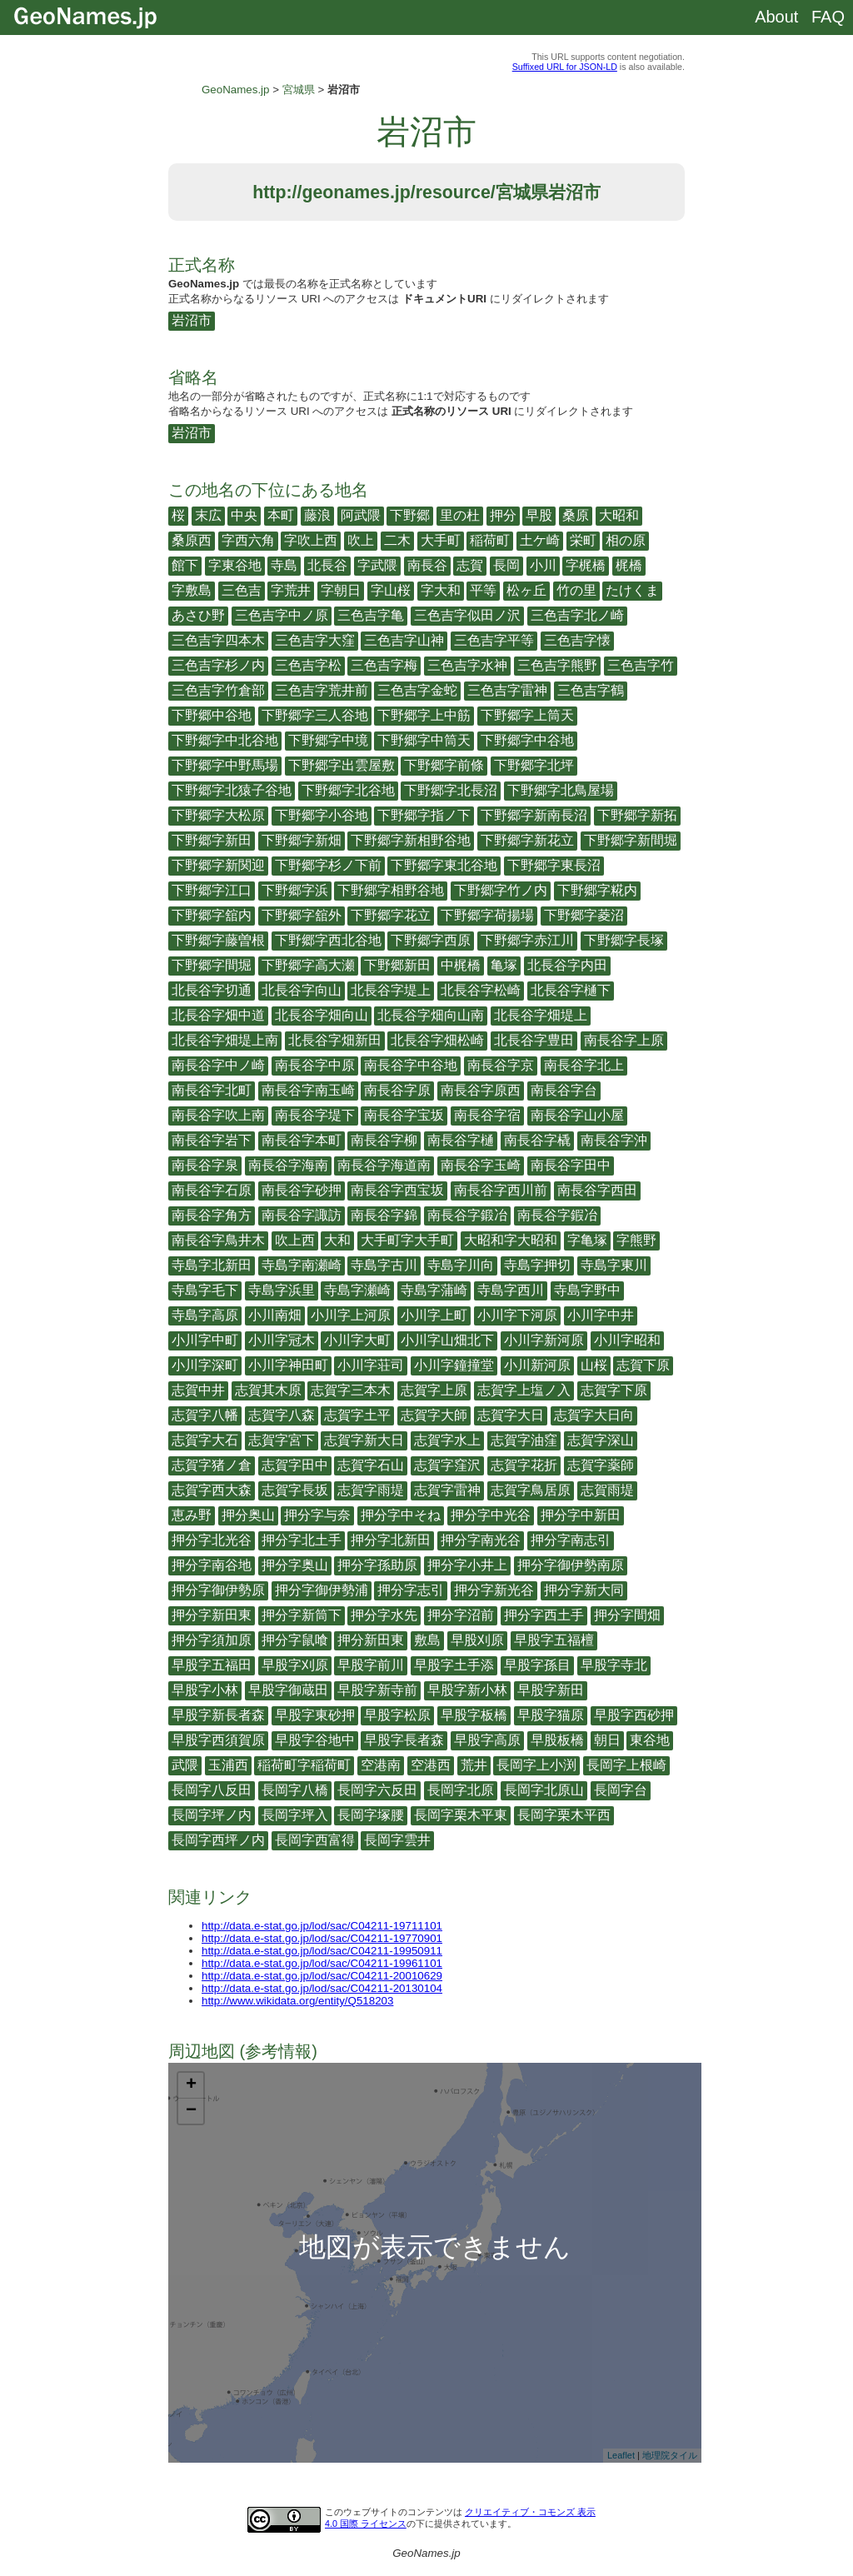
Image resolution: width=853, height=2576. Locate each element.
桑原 (575, 515)
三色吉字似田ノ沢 (467, 615)
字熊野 (636, 1240)
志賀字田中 (295, 1465)
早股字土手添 (454, 1665)
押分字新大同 (584, 1590)
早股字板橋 (474, 1715)
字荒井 (291, 590)
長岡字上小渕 (536, 1765)
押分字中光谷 (491, 1515)
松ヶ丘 (526, 590)
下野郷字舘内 (212, 915)
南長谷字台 (564, 1090)
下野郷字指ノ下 (424, 815)
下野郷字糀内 (597, 890)
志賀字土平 (357, 1415)
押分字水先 (384, 1615)
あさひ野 (198, 615)
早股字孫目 (537, 1665)
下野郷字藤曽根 (218, 940)
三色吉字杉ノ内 (218, 665)
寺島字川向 (460, 1265)
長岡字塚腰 (370, 1815)
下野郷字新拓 (637, 815)
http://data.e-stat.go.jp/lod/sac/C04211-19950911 (322, 1950)
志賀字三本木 (351, 1390)
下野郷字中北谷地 (225, 740)
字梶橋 (586, 565)
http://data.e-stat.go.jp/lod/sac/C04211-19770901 (322, 1938)
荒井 (474, 1765)
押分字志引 (410, 1590)
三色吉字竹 (640, 665)
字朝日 (341, 590)
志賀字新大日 (364, 1440)
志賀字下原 (614, 1390)
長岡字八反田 (212, 1790)
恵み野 (192, 1515)
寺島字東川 (614, 1265)
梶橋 (629, 565)
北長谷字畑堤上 (540, 1015)
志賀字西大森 (212, 1490)
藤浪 (317, 515)
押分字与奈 (317, 1515)
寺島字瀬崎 (357, 1290)
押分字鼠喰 (295, 1640)
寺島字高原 (205, 1315)
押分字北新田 (391, 1540)
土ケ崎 (540, 540)
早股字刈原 (295, 1665)
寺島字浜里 (281, 1290)
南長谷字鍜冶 (557, 1215)
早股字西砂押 (634, 1715)
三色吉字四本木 (218, 640)
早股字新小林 (467, 1690)
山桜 (594, 1365)
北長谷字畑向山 (321, 1015)
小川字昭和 (627, 1340)
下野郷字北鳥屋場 (560, 790)
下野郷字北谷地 (348, 790)
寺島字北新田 (212, 1265)
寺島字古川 (384, 1265)
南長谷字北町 (212, 1090)
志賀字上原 (434, 1390)
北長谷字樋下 (571, 990)
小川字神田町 (288, 1365)
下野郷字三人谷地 (315, 715)
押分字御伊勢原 (218, 1590)
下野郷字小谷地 (321, 815)
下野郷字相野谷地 (390, 890)
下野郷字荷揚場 (487, 915)
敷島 (427, 1640)
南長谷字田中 (571, 1165)
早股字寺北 (614, 1665)
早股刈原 (477, 1640)
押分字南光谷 (481, 1540)
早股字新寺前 (377, 1690)
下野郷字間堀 (212, 965)
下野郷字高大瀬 (308, 965)
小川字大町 (357, 1340)
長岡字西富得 (315, 1840)
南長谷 (427, 565)
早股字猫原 (550, 1715)
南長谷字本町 (302, 1140)
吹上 (360, 540)
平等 (483, 590)
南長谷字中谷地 (410, 1065)
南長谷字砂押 (302, 1190)
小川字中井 (600, 1315)
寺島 (284, 565)
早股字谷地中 (315, 1740)
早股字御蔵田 (288, 1690)
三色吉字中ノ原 (281, 615)
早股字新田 (550, 1690)
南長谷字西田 (597, 1190)
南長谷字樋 (460, 1140)
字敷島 (192, 590)
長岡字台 (620, 1790)
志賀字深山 (600, 1440)
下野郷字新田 (212, 840)
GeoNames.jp (236, 89)
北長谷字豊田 (534, 1040)
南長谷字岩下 (212, 1140)
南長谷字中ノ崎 (218, 1065)
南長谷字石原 (212, 1190)
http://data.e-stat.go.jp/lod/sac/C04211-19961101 (322, 1963)
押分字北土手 (302, 1540)
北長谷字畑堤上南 (225, 1040)
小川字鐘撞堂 (454, 1365)
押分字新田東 (212, 1615)
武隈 (185, 1765)
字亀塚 (587, 1240)
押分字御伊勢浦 (321, 1590)
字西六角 (248, 540)
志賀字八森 (281, 1415)
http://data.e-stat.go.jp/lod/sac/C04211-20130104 (322, 1988)
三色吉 (242, 590)
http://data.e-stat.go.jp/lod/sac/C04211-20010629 (322, 1975)
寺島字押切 (537, 1265)
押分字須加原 (212, 1640)
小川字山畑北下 (447, 1340)
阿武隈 (361, 515)
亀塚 (504, 965)
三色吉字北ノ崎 (577, 615)
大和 (337, 1240)
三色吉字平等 (494, 640)
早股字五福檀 (554, 1640)
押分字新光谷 (494, 1590)
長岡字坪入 (295, 1815)
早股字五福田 (212, 1665)
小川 (543, 565)
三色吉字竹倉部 (218, 690)
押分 (503, 515)
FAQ (828, 16)
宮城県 (298, 89)
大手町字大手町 (407, 1240)
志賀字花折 (524, 1465)
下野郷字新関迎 (218, 865)
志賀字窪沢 (447, 1465)
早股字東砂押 (315, 1715)
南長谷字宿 (487, 1115)
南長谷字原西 (481, 1090)
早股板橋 (557, 1740)
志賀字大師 (434, 1415)
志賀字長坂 (295, 1490)
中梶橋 (461, 965)
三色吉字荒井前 (321, 690)
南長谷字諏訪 (302, 1215)
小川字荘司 (370, 1365)
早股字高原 (487, 1740)
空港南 (381, 1765)
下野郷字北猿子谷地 (232, 790)
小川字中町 (205, 1340)
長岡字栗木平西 (564, 1815)
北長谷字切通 (212, 990)
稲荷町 (490, 540)
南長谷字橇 (537, 1140)
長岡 (506, 565)
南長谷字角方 (212, 1215)
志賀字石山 (370, 1465)
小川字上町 (434, 1315)
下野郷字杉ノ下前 (328, 865)
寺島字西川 (510, 1290)
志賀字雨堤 (370, 1490)
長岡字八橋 (295, 1790)
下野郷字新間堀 (630, 840)
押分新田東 (370, 1640)
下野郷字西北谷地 (328, 940)
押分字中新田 (581, 1515)
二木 (397, 540)
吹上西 (295, 1240)
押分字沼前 (460, 1615)
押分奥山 (248, 1515)
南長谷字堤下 (315, 1115)
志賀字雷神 (447, 1490)
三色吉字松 (308, 665)
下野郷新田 (397, 965)
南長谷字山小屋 (577, 1115)
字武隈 (377, 565)
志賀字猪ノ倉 (212, 1465)
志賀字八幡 (205, 1415)
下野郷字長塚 (624, 940)
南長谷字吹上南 (218, 1115)
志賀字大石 (205, 1440)
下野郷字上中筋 (424, 715)
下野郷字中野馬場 (225, 765)
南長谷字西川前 (500, 1190)
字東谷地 (235, 565)
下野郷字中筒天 (424, 740)
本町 (280, 515)
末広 (208, 515)
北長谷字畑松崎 (437, 1040)
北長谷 (327, 565)
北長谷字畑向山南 (430, 1015)
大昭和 (619, 515)
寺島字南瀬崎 (302, 1265)
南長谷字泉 (205, 1165)
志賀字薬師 (600, 1465)
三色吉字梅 (384, 665)
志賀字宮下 (281, 1440)
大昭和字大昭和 (510, 1240)
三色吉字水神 (467, 665)
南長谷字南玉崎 (308, 1090)
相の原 (626, 540)
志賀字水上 (447, 1440)
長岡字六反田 (377, 1790)
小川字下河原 (517, 1315)
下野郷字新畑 (302, 840)
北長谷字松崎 (481, 990)
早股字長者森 (404, 1740)
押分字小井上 (467, 1565)
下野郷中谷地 (212, 715)
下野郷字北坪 (534, 765)
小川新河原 (537, 1365)
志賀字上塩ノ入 (524, 1390)
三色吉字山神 (404, 640)
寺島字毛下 (205, 1290)
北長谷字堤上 (391, 990)
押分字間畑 (627, 1615)
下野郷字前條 (444, 765)
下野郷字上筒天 (527, 715)
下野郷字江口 (212, 890)
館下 (185, 565)
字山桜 (391, 590)
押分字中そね (401, 1515)
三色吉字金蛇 (417, 690)
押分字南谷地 (212, 1565)
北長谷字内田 (567, 965)
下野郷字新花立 (527, 840)
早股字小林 (205, 1690)
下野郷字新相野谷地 (411, 840)
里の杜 (460, 515)
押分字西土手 (544, 1615)
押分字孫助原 (377, 1565)
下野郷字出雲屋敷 (341, 765)
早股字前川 (370, 1665)
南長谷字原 (397, 1090)
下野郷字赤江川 (527, 940)
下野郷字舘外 (302, 915)
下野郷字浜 (295, 890)
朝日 (607, 1740)
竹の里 (576, 590)
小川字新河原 (544, 1340)
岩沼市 (192, 320)
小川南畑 (275, 1315)
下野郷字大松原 (218, 815)
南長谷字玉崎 (481, 1165)
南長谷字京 (500, 1065)
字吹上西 (310, 540)
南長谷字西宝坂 (397, 1190)
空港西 (431, 1765)
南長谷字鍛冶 (467, 1215)
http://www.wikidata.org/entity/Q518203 (297, 2000)
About (776, 16)
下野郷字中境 (328, 740)
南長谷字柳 (384, 1140)
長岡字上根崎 (626, 1765)
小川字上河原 (351, 1315)
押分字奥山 (295, 1565)
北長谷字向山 (302, 990)
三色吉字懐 (577, 640)
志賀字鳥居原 (531, 1490)
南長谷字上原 (624, 1040)
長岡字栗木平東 (460, 1815)
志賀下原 (643, 1365)
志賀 (469, 565)
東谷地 (650, 1740)
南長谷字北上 (584, 1065)
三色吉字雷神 (507, 690)
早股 (539, 515)
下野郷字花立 (391, 915)
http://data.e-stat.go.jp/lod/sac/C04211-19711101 (322, 1926)
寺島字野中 (587, 1290)
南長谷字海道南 (384, 1165)
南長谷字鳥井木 (218, 1240)
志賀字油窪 (524, 1440)
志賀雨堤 (607, 1490)
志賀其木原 (268, 1390)
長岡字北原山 (544, 1790)
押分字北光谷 (212, 1540)
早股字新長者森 (218, 1715)
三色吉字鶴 (590, 690)
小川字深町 (205, 1365)
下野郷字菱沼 (584, 915)
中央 (244, 515)
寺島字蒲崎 (434, 1290)
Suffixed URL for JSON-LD (564, 67)
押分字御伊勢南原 (570, 1565)
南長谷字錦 (384, 1215)
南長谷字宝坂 (404, 1115)
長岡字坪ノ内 (212, 1815)
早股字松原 (397, 1715)
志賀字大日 (510, 1415)
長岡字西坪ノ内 (218, 1840)
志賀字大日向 (594, 1415)
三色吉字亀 (370, 615)
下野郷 (410, 515)
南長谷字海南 (288, 1165)
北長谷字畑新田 (335, 1040)
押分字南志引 (571, 1540)
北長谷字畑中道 (218, 1015)
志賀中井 (198, 1390)
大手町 (441, 540)
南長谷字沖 (614, 1140)
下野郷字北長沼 (450, 790)
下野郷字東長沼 (554, 865)
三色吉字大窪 (315, 640)
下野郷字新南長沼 (534, 815)
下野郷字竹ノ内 (500, 890)
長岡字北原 (460, 1790)
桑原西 (192, 540)
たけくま (632, 590)
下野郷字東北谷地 (444, 865)
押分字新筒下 (302, 1615)
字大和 (441, 590)
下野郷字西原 (431, 940)
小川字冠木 (281, 1340)
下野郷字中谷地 (527, 740)
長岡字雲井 (397, 1840)
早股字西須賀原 (218, 1740)
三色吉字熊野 (557, 665)
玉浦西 (228, 1765)
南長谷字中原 (315, 1065)
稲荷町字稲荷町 (304, 1765)
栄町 (583, 540)
